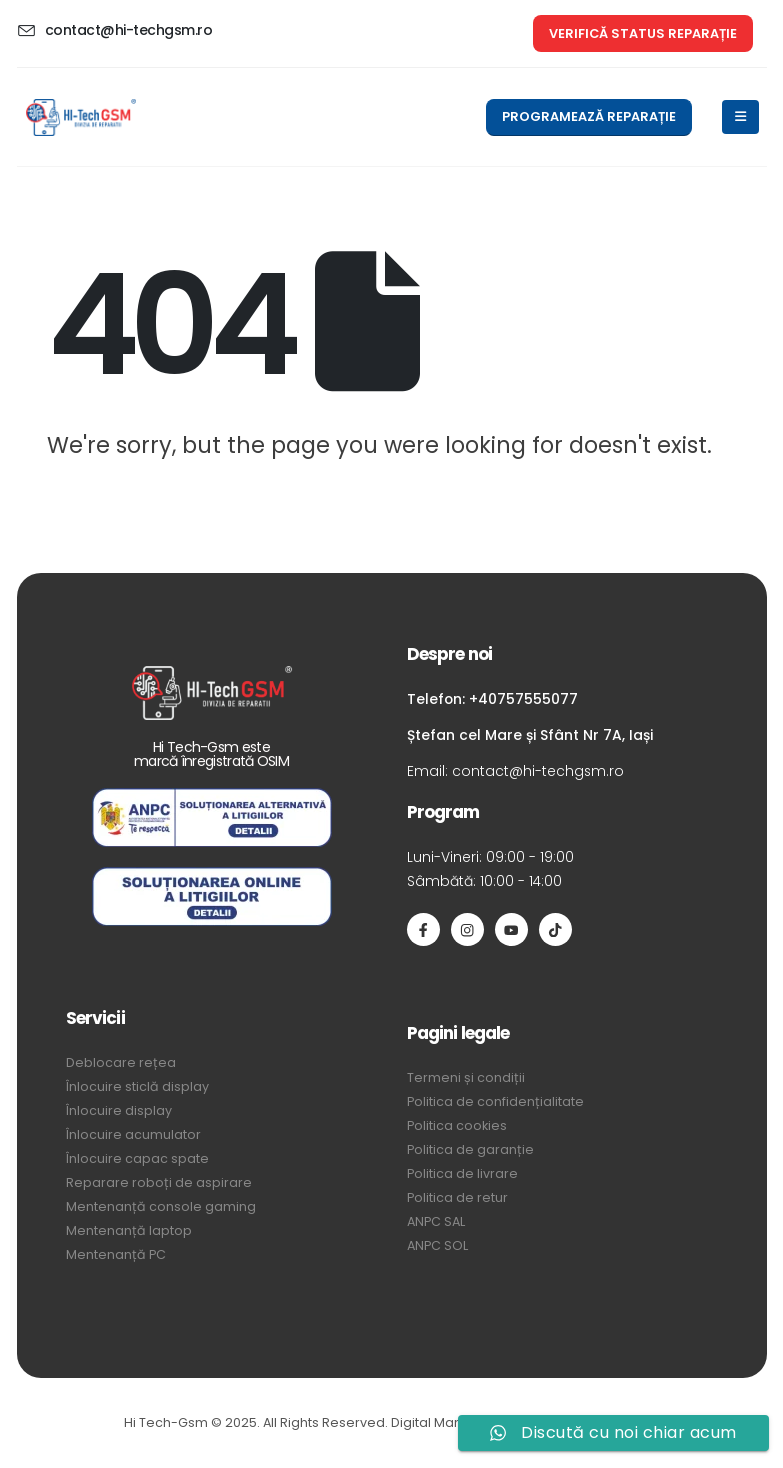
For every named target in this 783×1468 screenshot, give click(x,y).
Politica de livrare (462, 1173)
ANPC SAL (436, 1221)
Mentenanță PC (116, 1254)
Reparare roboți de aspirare (159, 1182)
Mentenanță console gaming (161, 1206)
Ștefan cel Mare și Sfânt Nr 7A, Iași (530, 735)
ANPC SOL (437, 1245)
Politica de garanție (470, 1149)
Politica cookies (457, 1125)
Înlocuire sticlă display (137, 1086)
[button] (643, 33)
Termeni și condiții (466, 1077)
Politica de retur (457, 1197)
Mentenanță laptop (129, 1230)
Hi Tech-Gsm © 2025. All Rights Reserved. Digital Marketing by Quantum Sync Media (391, 1422)
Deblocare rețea (121, 1062)
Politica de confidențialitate (495, 1101)
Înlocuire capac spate (137, 1158)
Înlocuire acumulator (133, 1134)
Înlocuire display (119, 1110)
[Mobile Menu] (740, 117)
